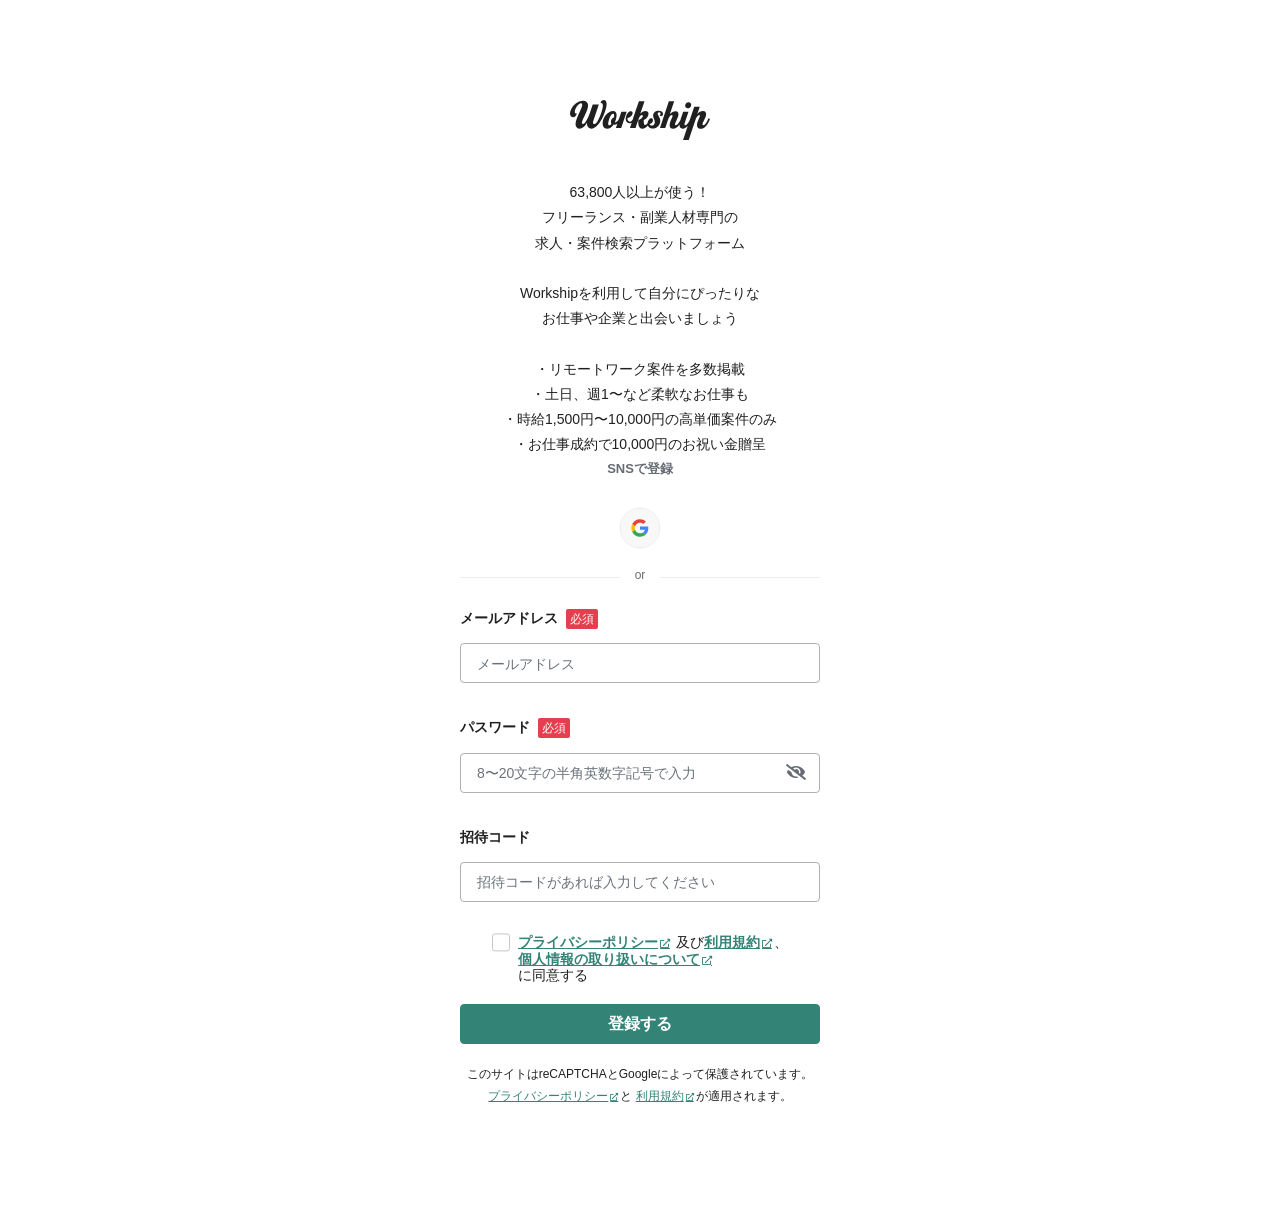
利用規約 (732, 942)
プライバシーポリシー (588, 942)
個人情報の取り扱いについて (609, 959)
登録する (640, 1023)
